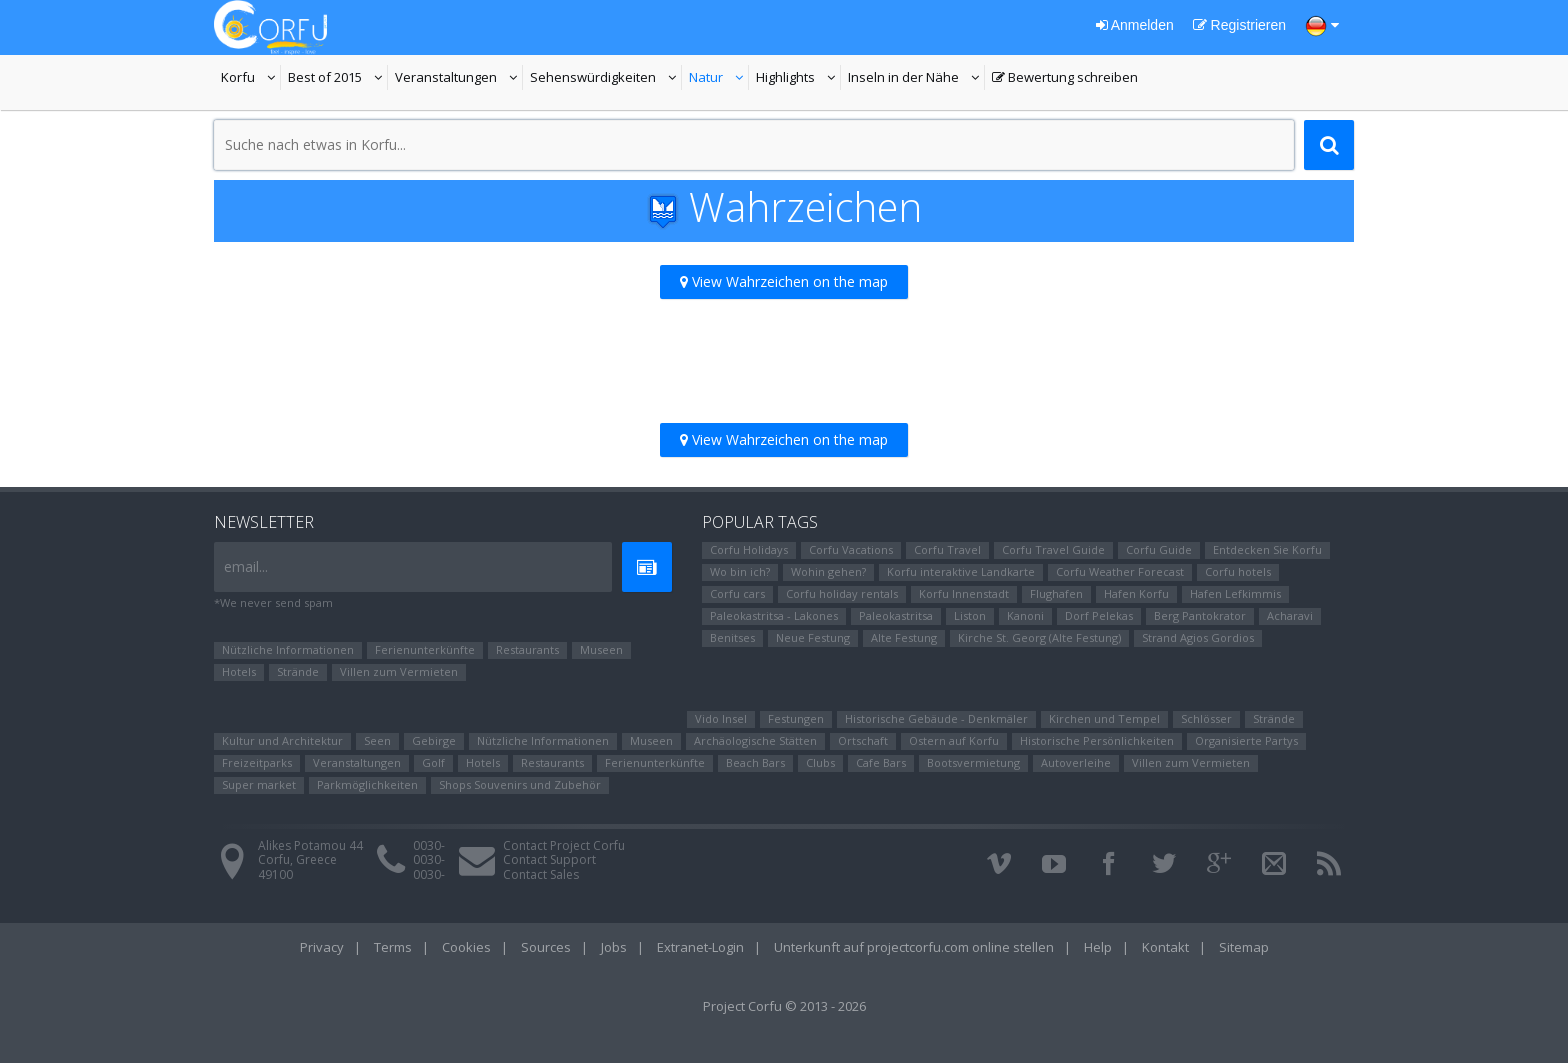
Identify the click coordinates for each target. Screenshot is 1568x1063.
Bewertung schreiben (1065, 79)
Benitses (732, 637)
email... (246, 566)
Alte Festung (904, 637)
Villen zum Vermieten (399, 671)
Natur (719, 79)
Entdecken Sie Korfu (1267, 549)
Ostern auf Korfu (954, 740)
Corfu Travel (947, 549)
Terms (393, 947)
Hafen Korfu (1136, 593)
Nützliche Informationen (288, 649)
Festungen (796, 718)
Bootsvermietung (973, 762)
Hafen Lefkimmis (1235, 593)
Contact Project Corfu (564, 845)
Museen (601, 649)
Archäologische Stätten (755, 740)
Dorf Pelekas (1099, 615)
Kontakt (1165, 947)
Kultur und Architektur (282, 740)
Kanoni (1025, 615)
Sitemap (1244, 947)
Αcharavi (1290, 615)
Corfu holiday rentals (842, 593)
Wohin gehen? (828, 571)
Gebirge (434, 740)
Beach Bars (755, 762)
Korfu (251, 79)
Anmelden (1135, 25)
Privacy (322, 947)
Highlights (798, 79)
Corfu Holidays (749, 549)
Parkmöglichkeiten (367, 784)
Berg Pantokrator (1200, 615)
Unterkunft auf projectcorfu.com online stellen (914, 947)
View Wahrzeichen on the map (784, 281)
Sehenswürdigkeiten (594, 79)
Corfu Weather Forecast (1120, 571)
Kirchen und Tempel (1104, 718)
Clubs (820, 762)
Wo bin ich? (740, 571)
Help (1098, 947)
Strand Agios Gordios (1198, 637)
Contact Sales (541, 874)
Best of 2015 (338, 79)
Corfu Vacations (851, 549)
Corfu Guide (1159, 549)
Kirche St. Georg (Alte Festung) (1039, 637)
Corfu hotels (1238, 571)
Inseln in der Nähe (906, 79)
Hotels (239, 671)
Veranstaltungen (459, 79)
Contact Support (549, 859)
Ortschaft (863, 740)
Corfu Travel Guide (1053, 549)
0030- (429, 845)
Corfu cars (737, 593)
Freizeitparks (257, 762)
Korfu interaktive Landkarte (961, 571)
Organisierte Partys (1246, 740)
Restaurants (527, 649)
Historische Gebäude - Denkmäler (936, 718)
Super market (259, 784)
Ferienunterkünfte (425, 649)
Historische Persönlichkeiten (1097, 740)
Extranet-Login (700, 947)
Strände (298, 671)
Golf (433, 762)
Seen (377, 740)
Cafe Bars (881, 762)
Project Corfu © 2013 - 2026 (784, 1006)
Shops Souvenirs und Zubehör (520, 784)
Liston (970, 615)
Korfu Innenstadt (964, 593)
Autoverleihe (1076, 762)
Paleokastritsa (896, 615)
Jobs (614, 947)
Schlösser (1206, 718)
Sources (546, 947)
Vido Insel (721, 718)
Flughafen (1056, 593)
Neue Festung (813, 637)
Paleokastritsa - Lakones (774, 615)
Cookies (466, 947)
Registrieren (1239, 25)
